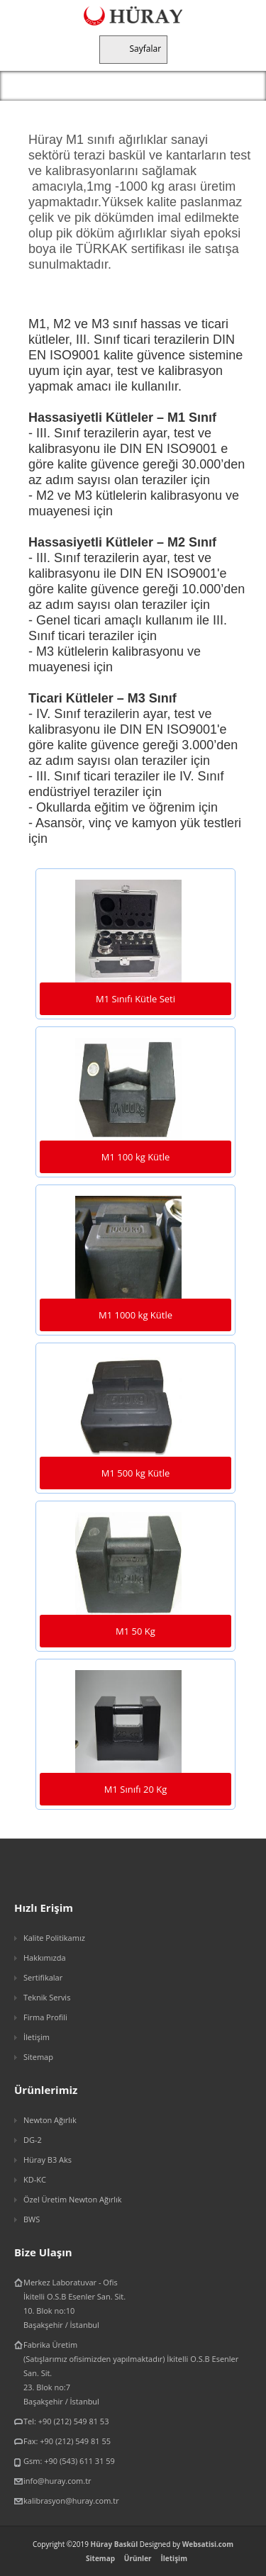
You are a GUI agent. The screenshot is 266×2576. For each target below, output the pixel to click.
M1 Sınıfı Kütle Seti (135, 998)
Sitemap (38, 2056)
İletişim (36, 2037)
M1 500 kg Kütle (135, 1473)
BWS (31, 2219)
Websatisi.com (207, 2544)
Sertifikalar (42, 1977)
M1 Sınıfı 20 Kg (135, 1789)
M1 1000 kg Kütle (135, 1315)
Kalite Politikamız (54, 1937)
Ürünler (138, 2558)
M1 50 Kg (135, 1631)
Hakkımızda (44, 1957)
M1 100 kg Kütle (135, 1156)
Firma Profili (45, 2017)
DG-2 (32, 2139)
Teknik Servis (46, 1997)
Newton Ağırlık (50, 2120)
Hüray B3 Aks (47, 2159)
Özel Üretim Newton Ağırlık (72, 2199)
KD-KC (34, 2179)
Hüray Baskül (114, 2544)
